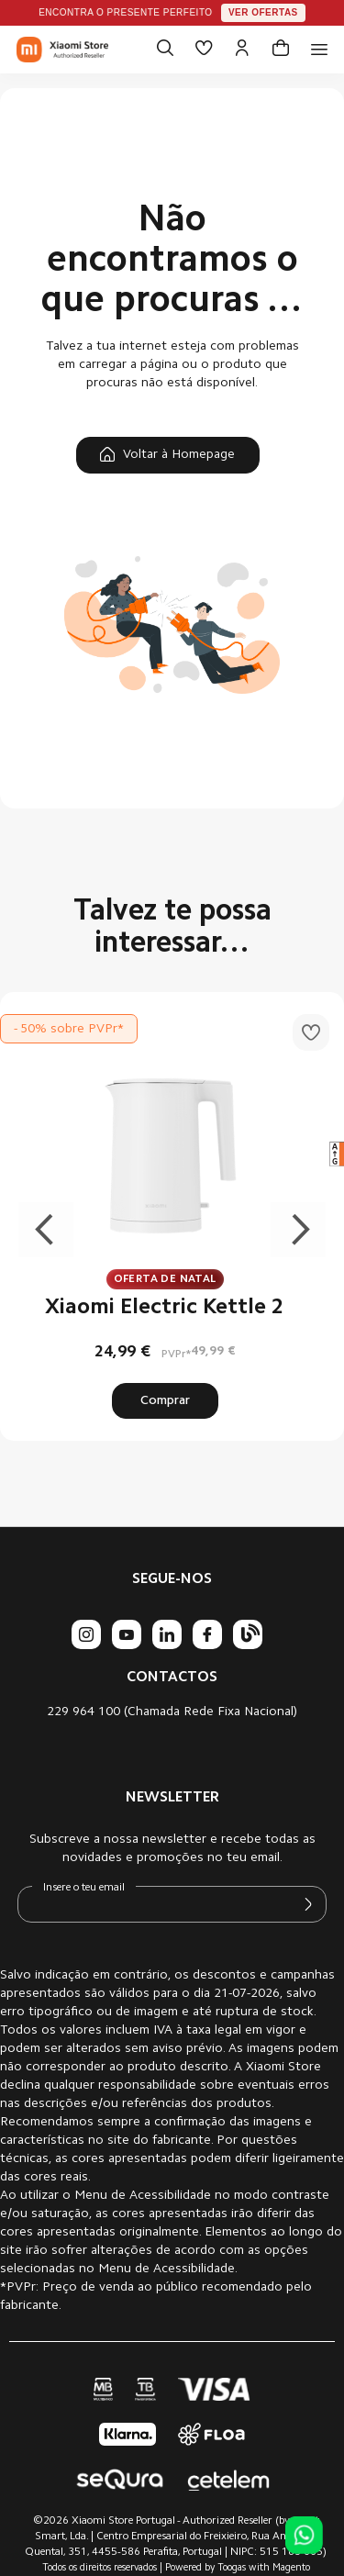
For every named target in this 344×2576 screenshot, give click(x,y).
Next (298, 1229)
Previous (45, 1229)
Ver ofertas (263, 12)
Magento (291, 2568)
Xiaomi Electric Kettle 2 (164, 1308)
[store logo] (62, 49)
